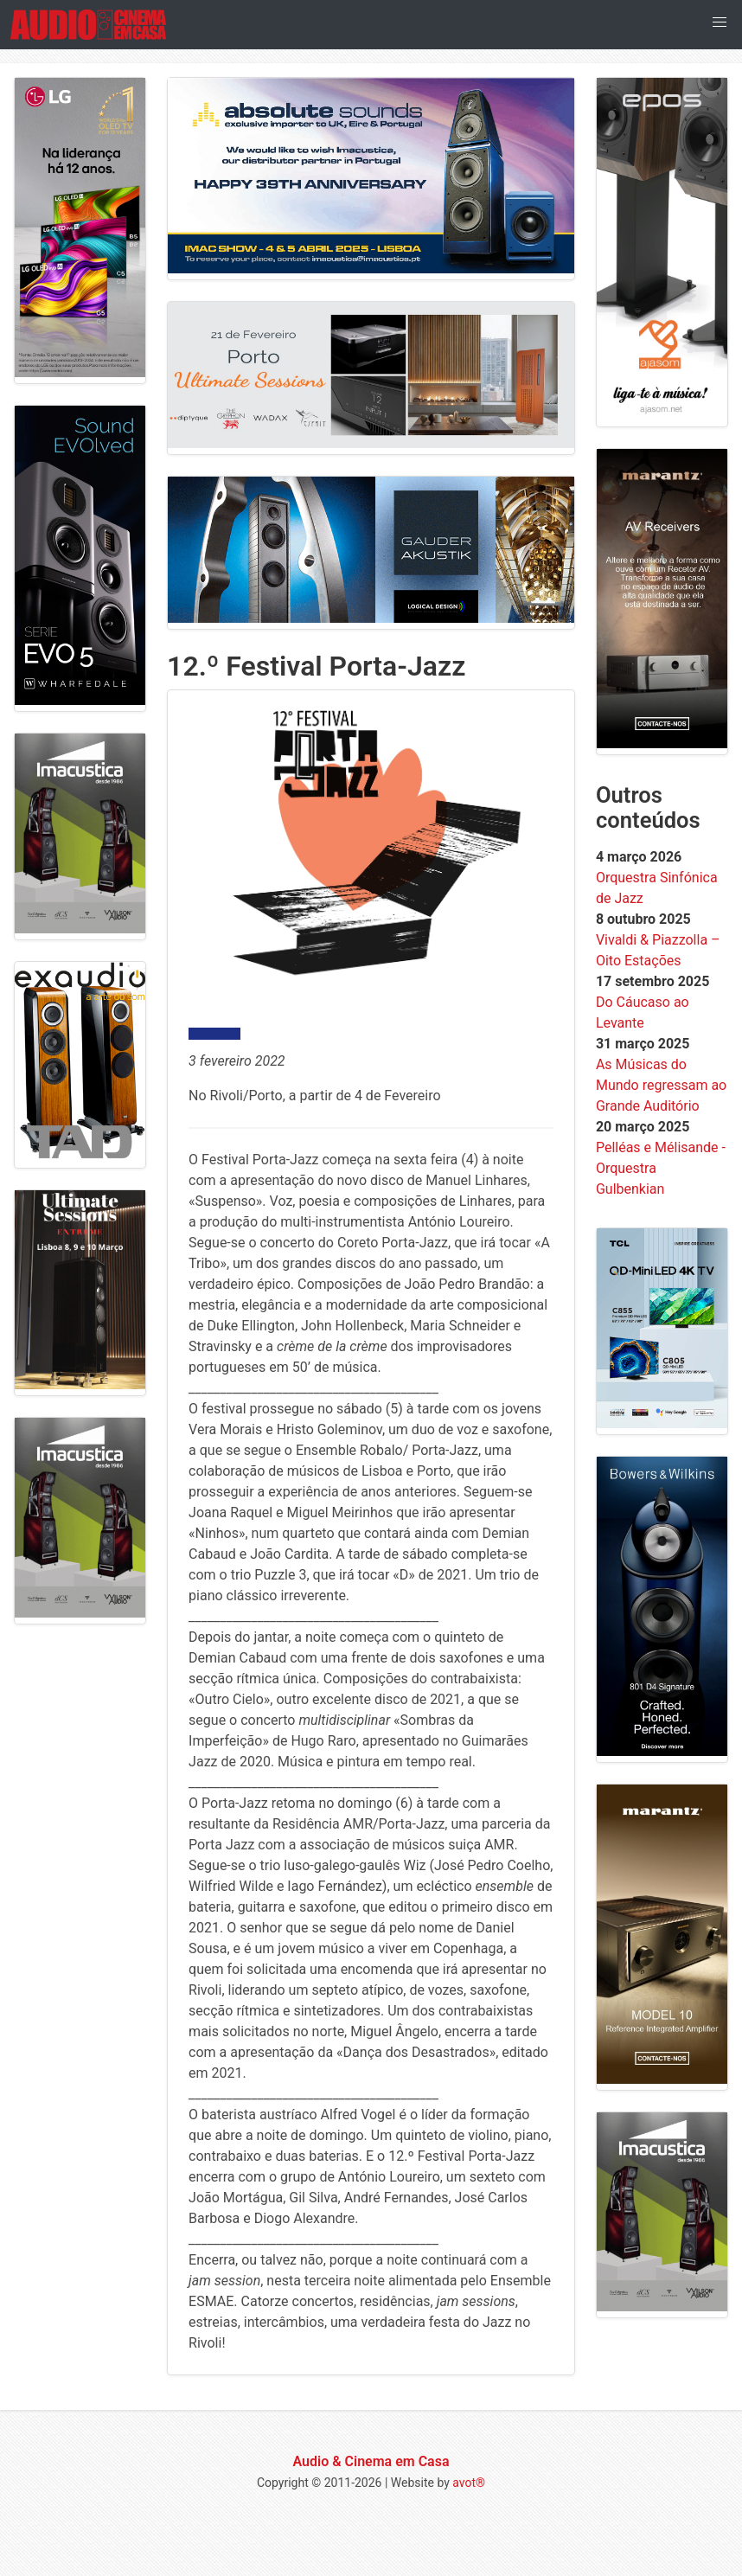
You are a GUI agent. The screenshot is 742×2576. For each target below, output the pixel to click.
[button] (719, 22)
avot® (468, 2482)
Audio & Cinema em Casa (370, 2461)
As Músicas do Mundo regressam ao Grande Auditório (661, 1085)
